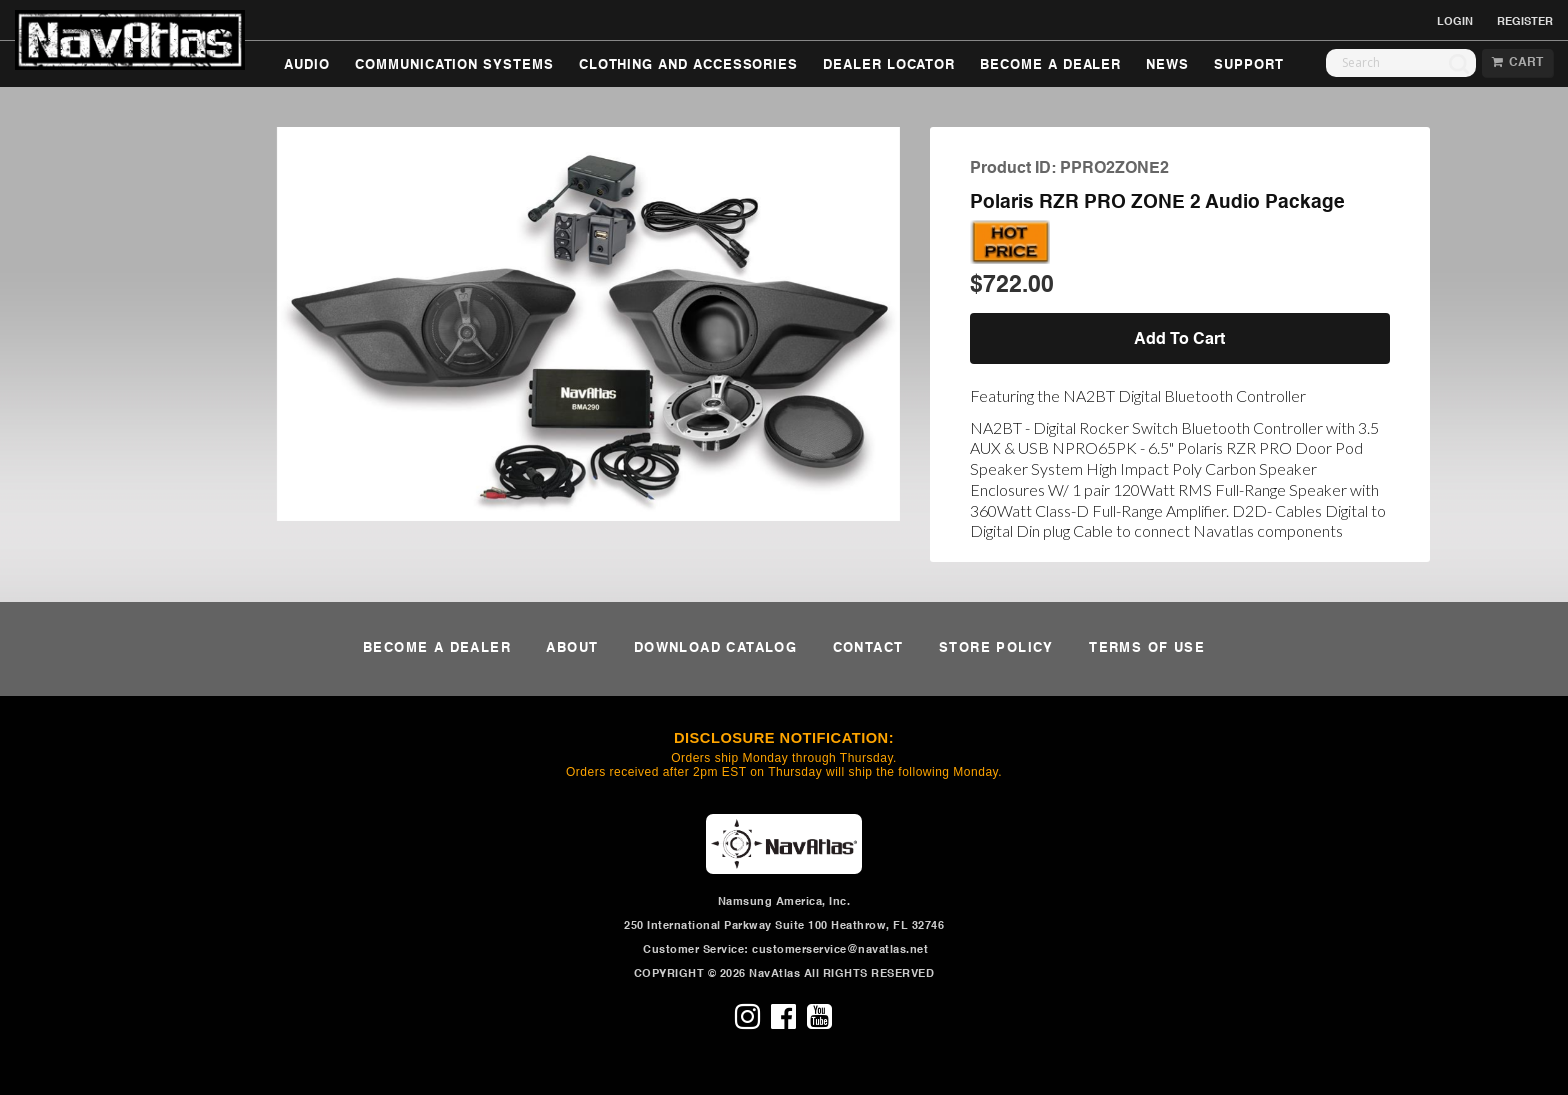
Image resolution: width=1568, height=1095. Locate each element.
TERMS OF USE (1147, 648)
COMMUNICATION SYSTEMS (454, 65)
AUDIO (307, 65)
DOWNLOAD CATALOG (715, 648)
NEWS (1167, 65)
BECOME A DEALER (1050, 65)
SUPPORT (1249, 65)
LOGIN (1455, 22)
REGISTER (1525, 22)
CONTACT (868, 648)
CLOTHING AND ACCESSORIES (688, 65)
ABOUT (572, 648)
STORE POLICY (996, 648)
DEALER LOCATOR (889, 65)
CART (1517, 63)
